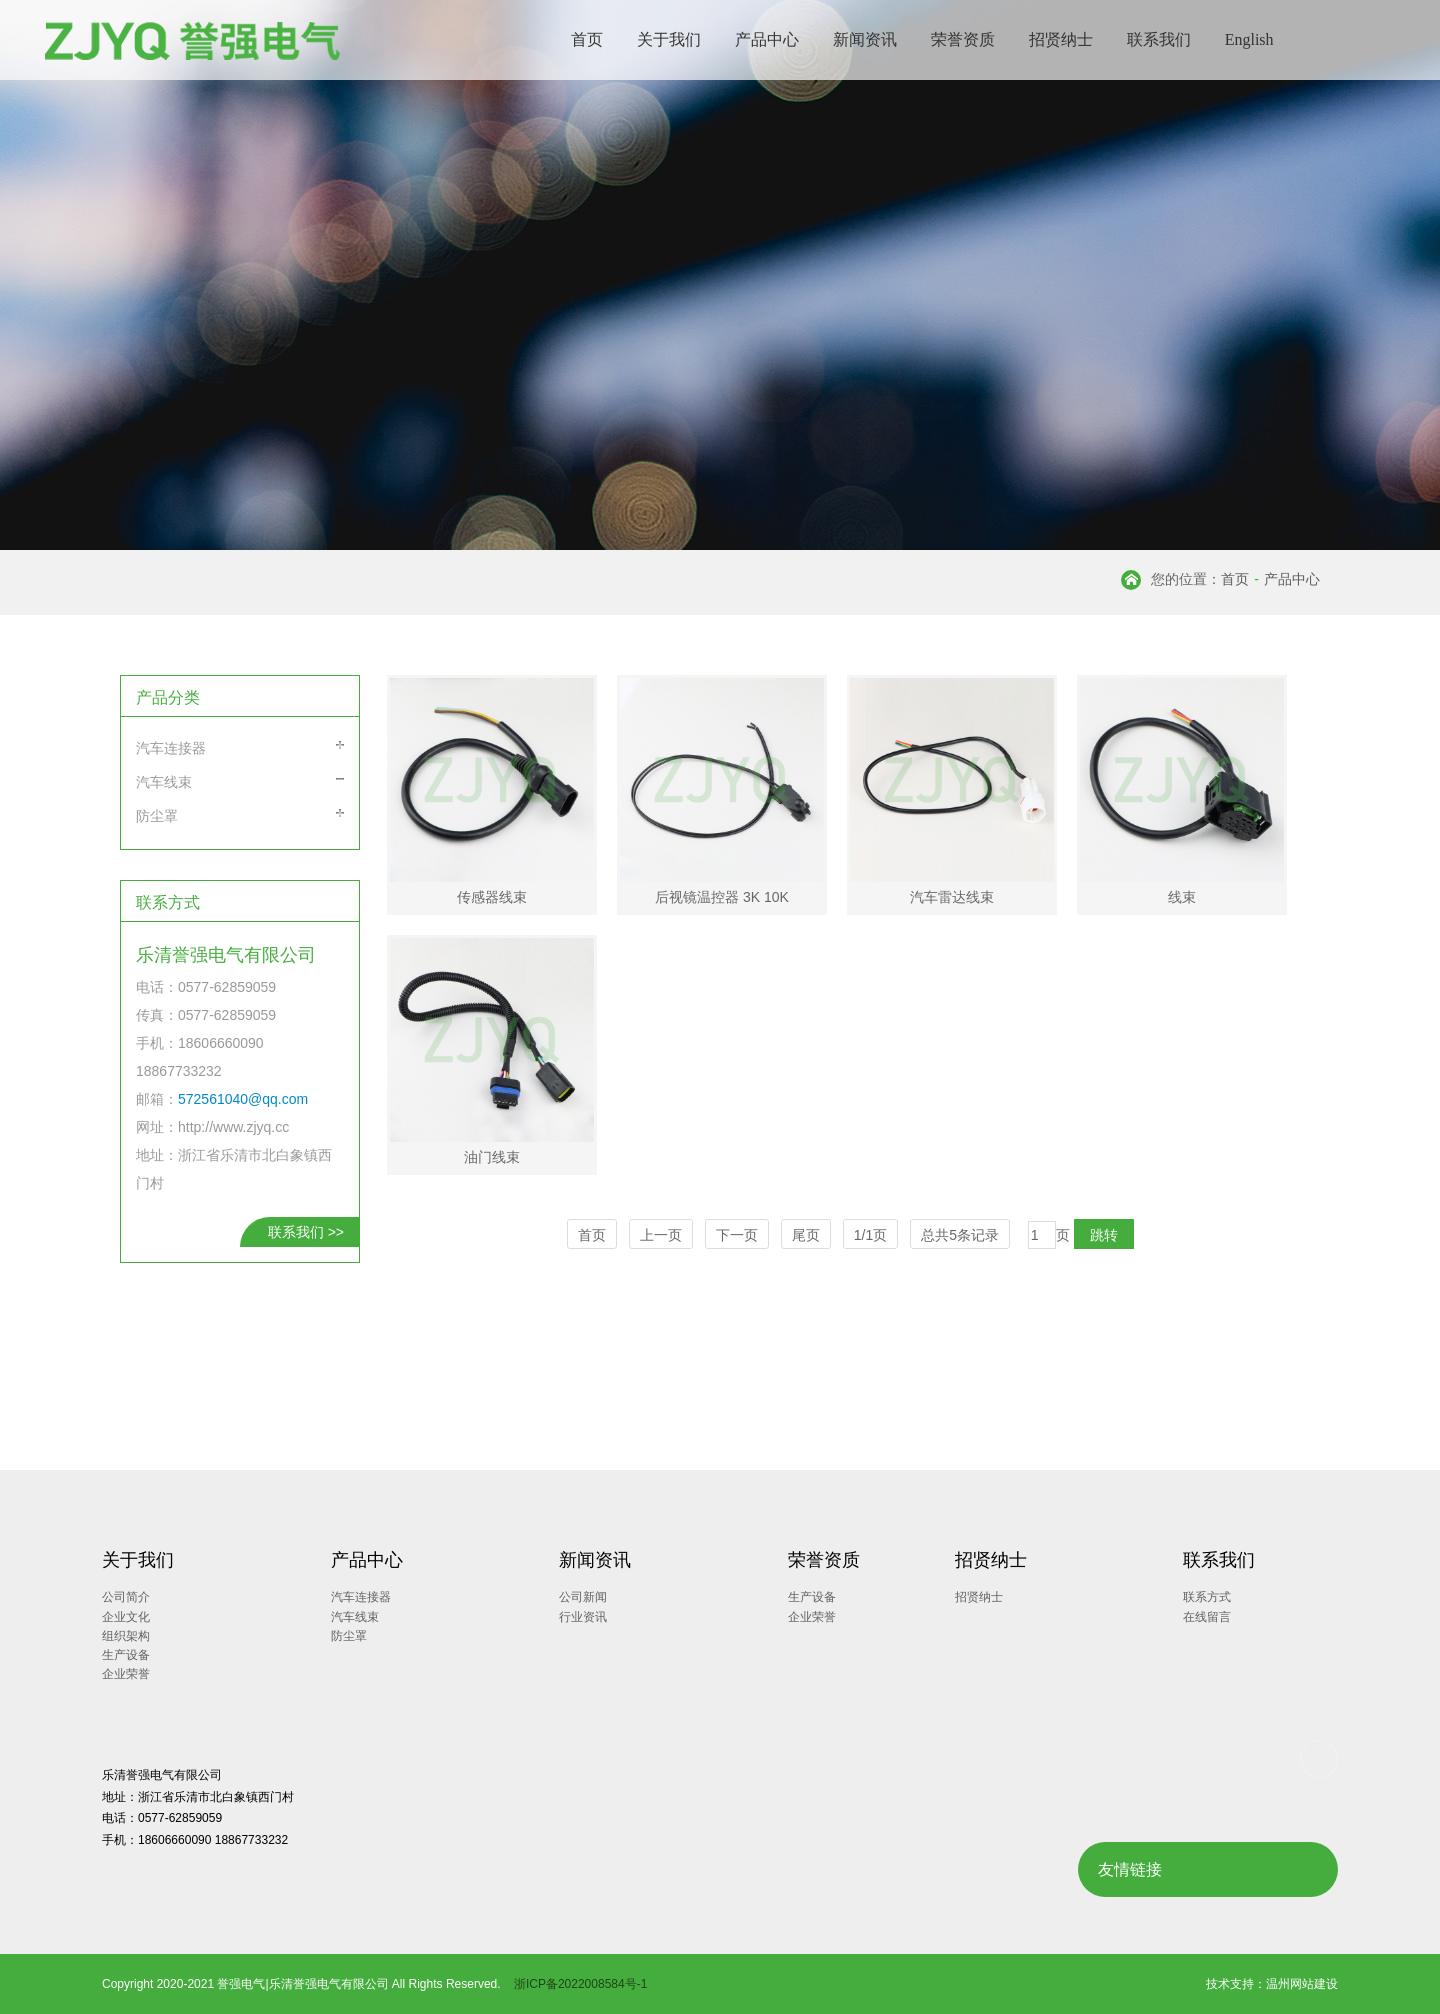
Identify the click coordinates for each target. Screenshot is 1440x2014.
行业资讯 (583, 1617)
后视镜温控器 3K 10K (722, 897)
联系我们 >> (306, 1232)
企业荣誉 (126, 1674)
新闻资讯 (865, 39)
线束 (1182, 897)
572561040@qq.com (243, 1099)
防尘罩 (157, 816)
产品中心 (767, 39)
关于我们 (669, 39)
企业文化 (126, 1617)
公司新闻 (583, 1597)
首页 (587, 39)
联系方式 (1207, 1597)
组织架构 (126, 1636)
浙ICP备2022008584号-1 (580, 1984)
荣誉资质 (963, 39)
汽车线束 (164, 782)
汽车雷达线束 (952, 897)
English (1249, 39)
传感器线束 (492, 897)
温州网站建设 (1302, 1984)
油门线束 (492, 1157)
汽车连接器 (171, 748)
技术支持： (1236, 1984)
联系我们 (1159, 39)
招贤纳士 (1061, 39)
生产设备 (126, 1655)
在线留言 (1207, 1617)
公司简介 (126, 1597)
